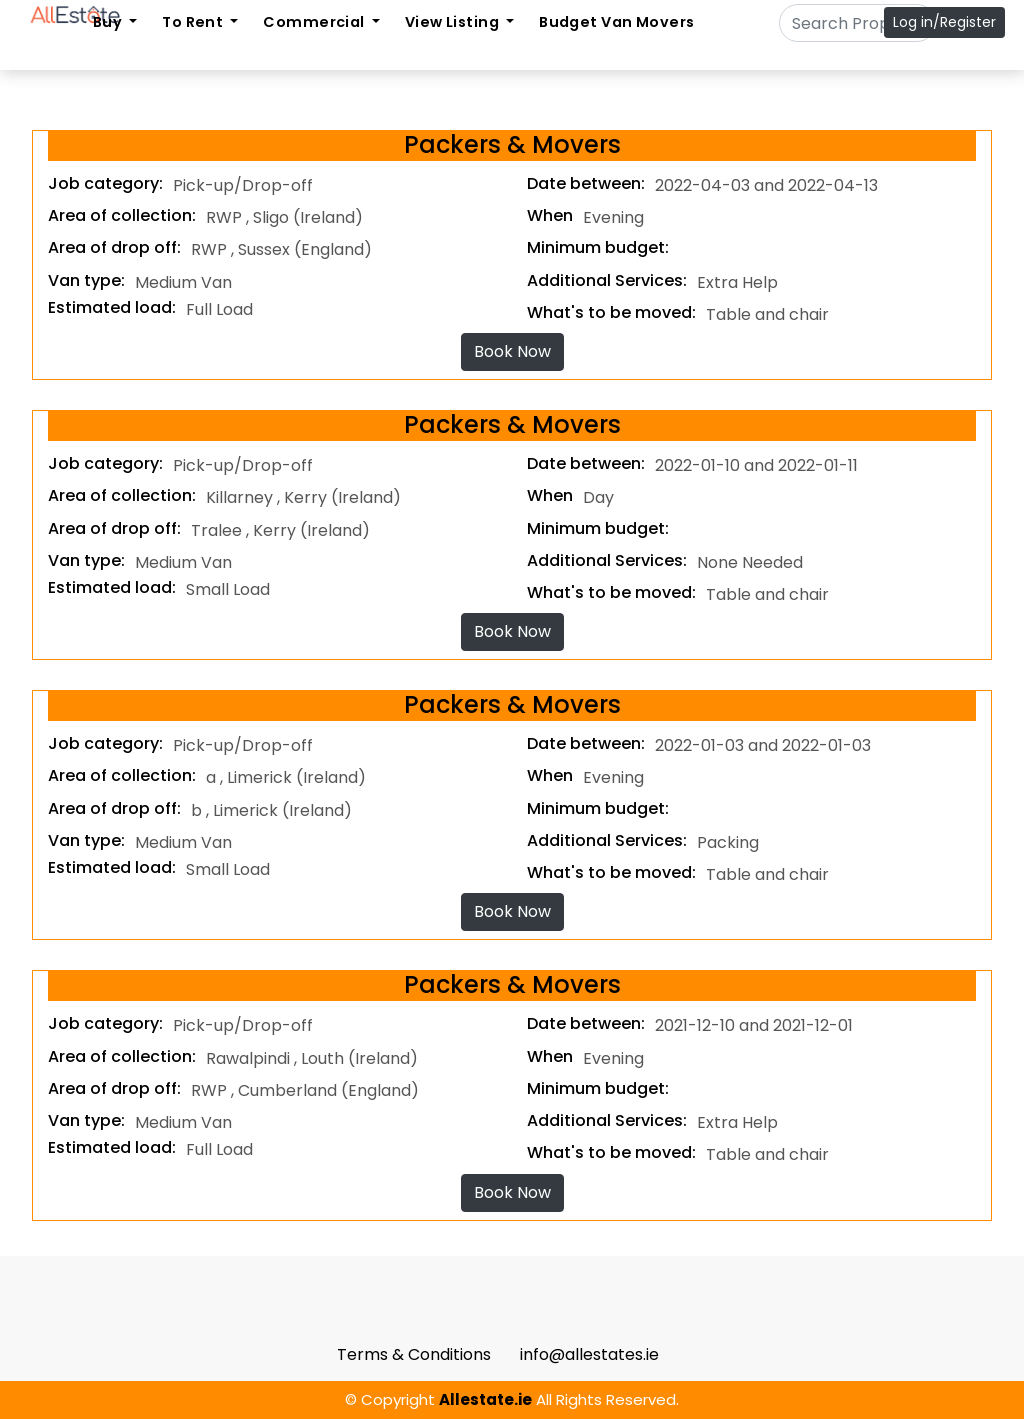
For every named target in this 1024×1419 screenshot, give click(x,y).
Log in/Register (944, 22)
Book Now (512, 351)
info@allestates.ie (589, 1354)
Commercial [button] (315, 22)
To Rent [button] (194, 22)
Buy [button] (109, 22)
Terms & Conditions (414, 1354)
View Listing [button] (454, 22)
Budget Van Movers (616, 22)
